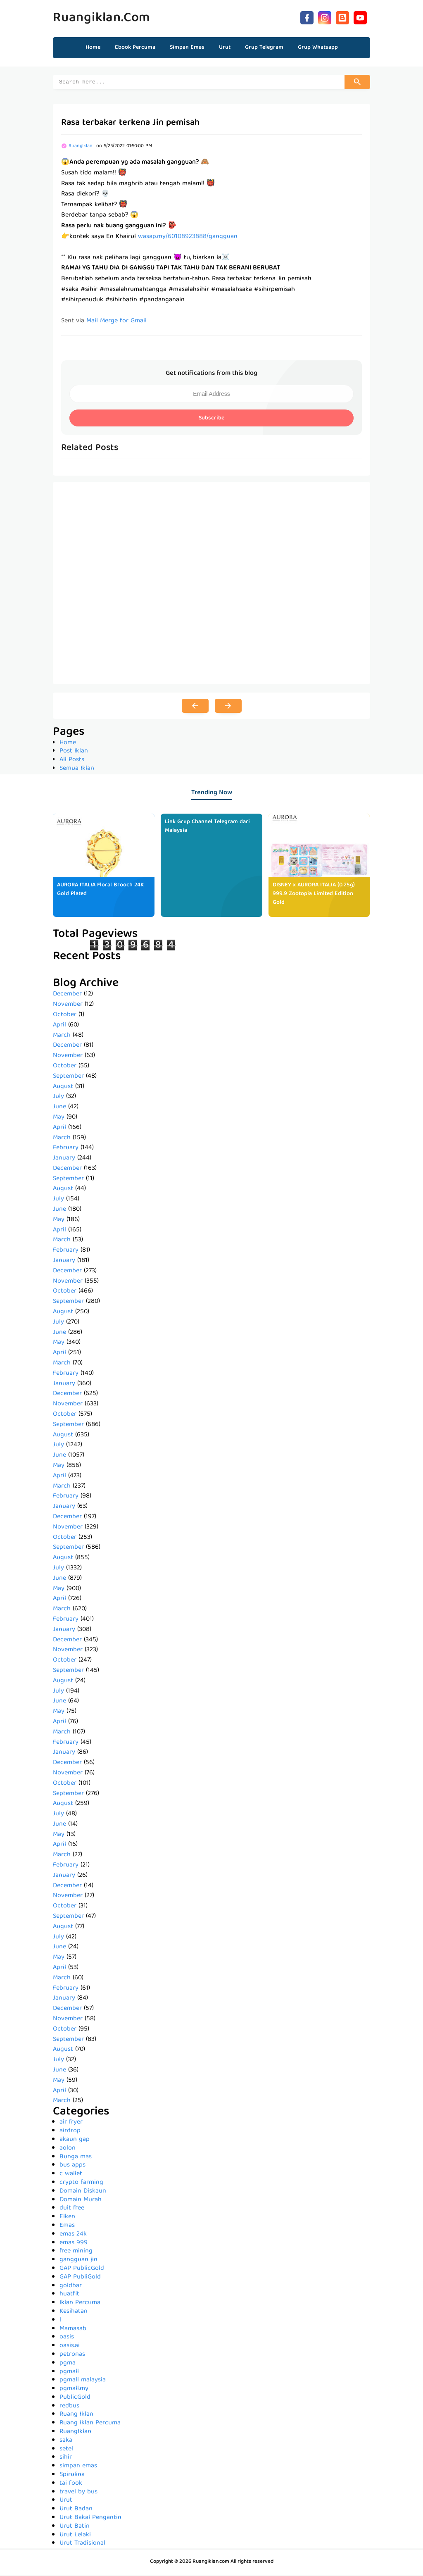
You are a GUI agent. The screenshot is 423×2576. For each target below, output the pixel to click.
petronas (72, 2356)
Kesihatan (73, 2313)
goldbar (70, 2287)
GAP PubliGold (80, 2278)
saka (65, 2441)
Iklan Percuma (79, 2304)
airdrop (70, 2132)
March (62, 1037)
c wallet (70, 2175)
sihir (65, 2458)
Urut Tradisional (82, 2544)
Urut (65, 2501)
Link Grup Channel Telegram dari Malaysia (207, 827)
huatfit (69, 2295)
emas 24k (73, 2235)
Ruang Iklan (76, 2415)
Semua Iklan (76, 770)
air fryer (71, 2123)
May (58, 1118)
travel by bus (78, 2493)
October (64, 1016)
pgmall (69, 2373)
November (68, 1006)
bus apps (72, 2166)
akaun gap (74, 2141)
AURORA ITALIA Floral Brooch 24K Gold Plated (100, 890)
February (65, 1149)
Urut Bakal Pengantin (90, 2519)
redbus (69, 2407)
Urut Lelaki (75, 2536)
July (58, 1098)
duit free (71, 2209)
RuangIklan (75, 2433)
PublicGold (74, 2399)
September (68, 1077)
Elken (67, 2218)
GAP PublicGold (81, 2270)
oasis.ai (69, 2347)
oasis (66, 2338)
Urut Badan (76, 2510)
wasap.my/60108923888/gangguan (188, 238)
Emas (67, 2227)
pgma (67, 2364)
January (64, 1159)
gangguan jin (78, 2261)
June (59, 1108)
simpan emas (78, 2467)
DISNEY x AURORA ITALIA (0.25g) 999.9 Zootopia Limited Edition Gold (314, 895)
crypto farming (81, 2184)
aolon (67, 2149)
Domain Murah (80, 2201)
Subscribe (211, 419)
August (63, 1088)
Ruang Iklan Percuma (90, 2424)
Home (93, 47)
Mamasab (72, 2330)
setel (66, 2450)
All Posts (71, 761)
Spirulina (72, 2476)
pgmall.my (73, 2390)
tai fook (70, 2484)
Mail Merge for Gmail (116, 322)
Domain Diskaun (82, 2192)
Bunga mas (75, 2158)
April (59, 1026)
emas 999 (73, 2244)
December (67, 995)
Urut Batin (74, 2527)
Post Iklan (73, 752)
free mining (76, 2252)
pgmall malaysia (82, 2381)
